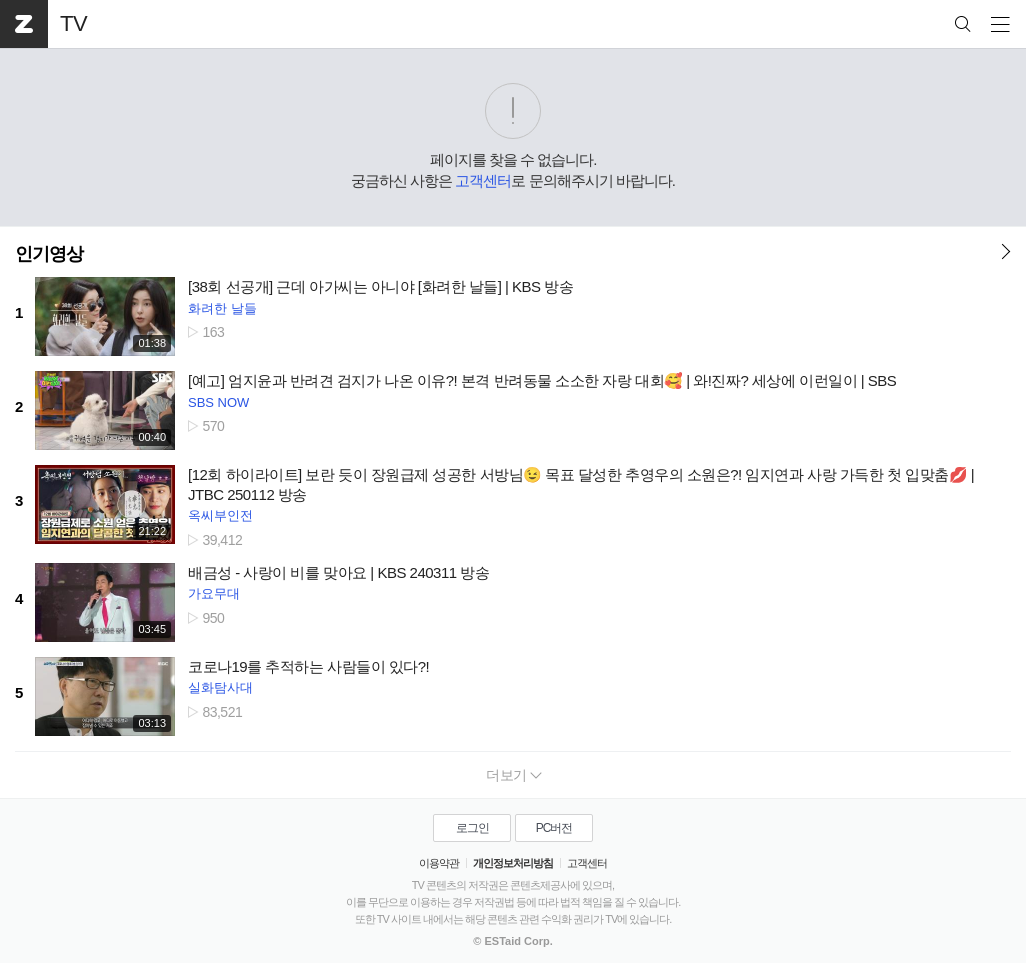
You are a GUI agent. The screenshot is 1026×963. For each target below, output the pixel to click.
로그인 (472, 828)
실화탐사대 (220, 687)
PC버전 (554, 828)
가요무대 (214, 593)
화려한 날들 (222, 308)
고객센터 (483, 180)
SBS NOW (218, 402)
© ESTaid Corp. (512, 941)
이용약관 (439, 863)
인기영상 (49, 254)
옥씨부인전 (220, 515)
